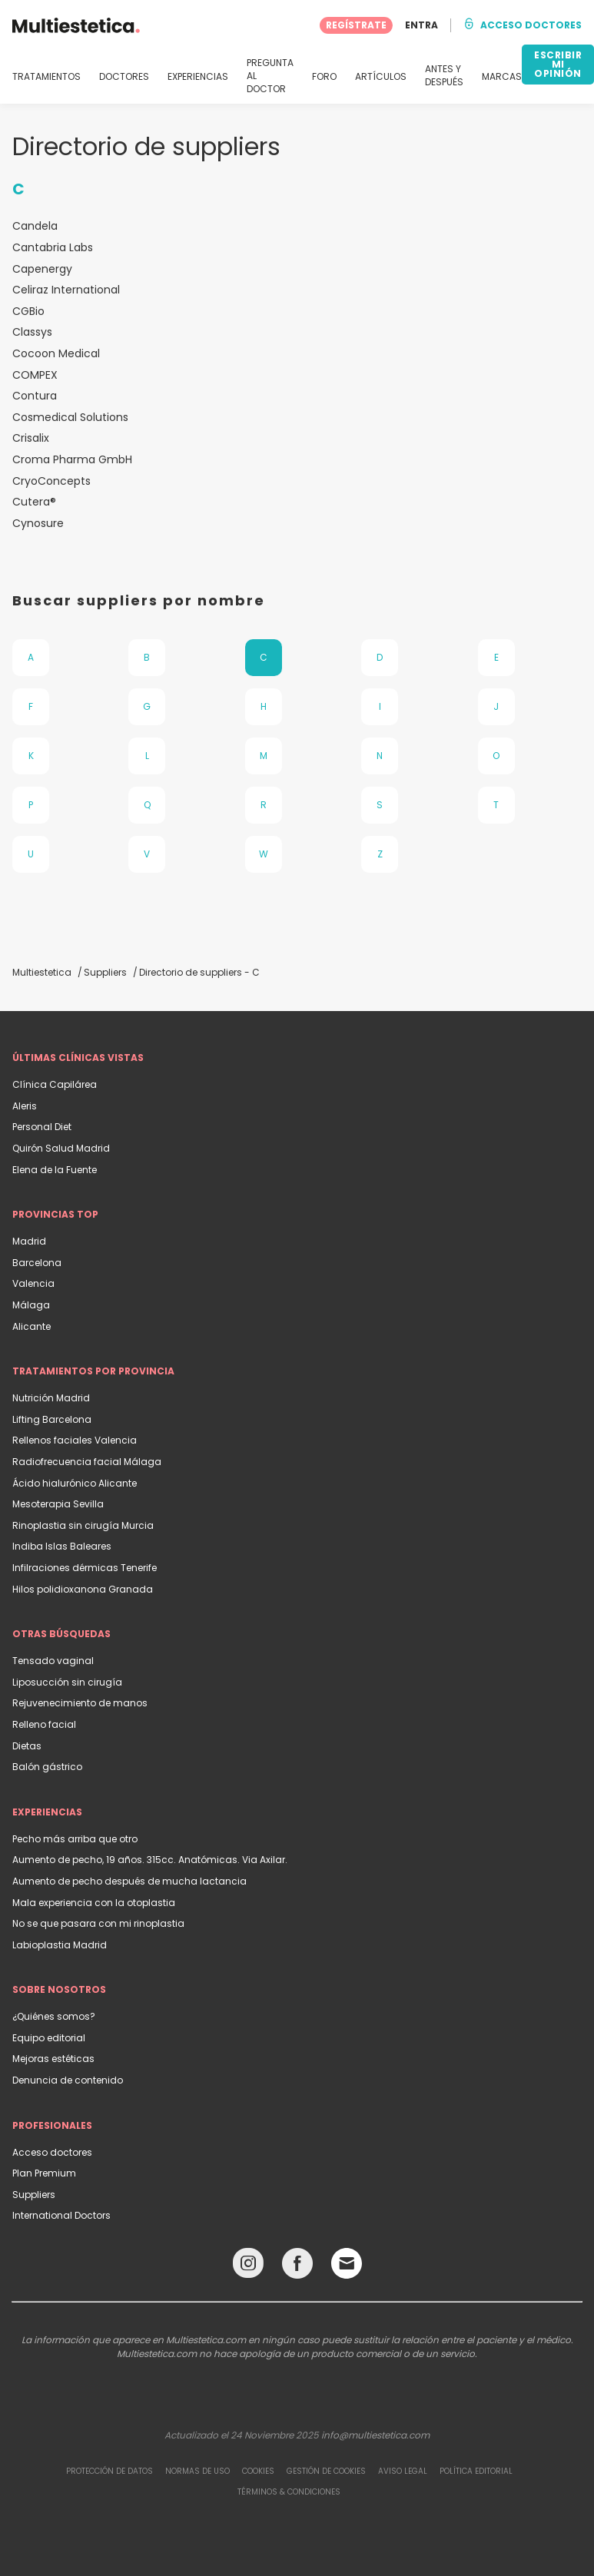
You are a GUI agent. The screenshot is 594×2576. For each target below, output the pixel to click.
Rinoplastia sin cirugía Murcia (83, 1525)
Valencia (33, 1283)
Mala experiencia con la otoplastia (93, 1902)
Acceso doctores (52, 2152)
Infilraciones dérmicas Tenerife (84, 1567)
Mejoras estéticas (53, 2058)
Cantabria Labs (52, 247)
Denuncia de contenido (67, 2080)
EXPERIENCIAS (198, 77)
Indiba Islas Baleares (61, 1546)
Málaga (31, 1304)
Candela (35, 226)
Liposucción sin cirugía (67, 1682)
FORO (324, 77)
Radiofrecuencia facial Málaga (86, 1461)
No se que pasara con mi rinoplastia (98, 1923)
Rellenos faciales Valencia (74, 1440)
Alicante (31, 1326)
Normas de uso (197, 2471)
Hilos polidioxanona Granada (82, 1589)
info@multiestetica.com (375, 2435)
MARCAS (502, 77)
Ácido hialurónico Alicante (74, 1483)
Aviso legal (402, 2471)
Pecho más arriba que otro (75, 1838)
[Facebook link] (297, 2267)
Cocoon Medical (56, 353)
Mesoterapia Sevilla (58, 1503)
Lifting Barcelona (51, 1419)
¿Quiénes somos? (53, 2016)
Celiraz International (66, 290)
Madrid (29, 1241)
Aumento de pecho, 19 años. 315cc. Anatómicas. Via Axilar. (149, 1859)
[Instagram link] (248, 2267)
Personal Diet (41, 1126)
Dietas (26, 1745)
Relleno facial (44, 1724)
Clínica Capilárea (54, 1084)
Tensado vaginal (53, 1660)
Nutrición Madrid (51, 1397)
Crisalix (30, 438)
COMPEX (35, 375)
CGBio (28, 311)
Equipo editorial (48, 2037)
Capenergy (42, 269)
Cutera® (34, 502)
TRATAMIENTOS (46, 77)
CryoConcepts (51, 481)
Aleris (24, 1105)
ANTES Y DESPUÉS (444, 75)
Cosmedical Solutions (70, 417)
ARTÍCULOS (381, 77)
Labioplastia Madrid (59, 1944)
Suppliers (33, 2194)
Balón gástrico (47, 1766)
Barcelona (36, 1262)
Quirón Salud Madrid (61, 1148)
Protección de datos (109, 2471)
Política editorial (476, 2471)
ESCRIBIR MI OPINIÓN (558, 64)
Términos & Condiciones (288, 2492)
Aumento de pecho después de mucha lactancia (129, 1881)
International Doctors (61, 2215)
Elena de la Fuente (54, 1169)
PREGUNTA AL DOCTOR (270, 76)
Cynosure (38, 523)
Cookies (258, 2471)
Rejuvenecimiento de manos (80, 1702)
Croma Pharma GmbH (72, 460)
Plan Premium (44, 2173)
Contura (34, 396)
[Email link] (346, 2263)
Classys (32, 332)
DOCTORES (124, 77)
